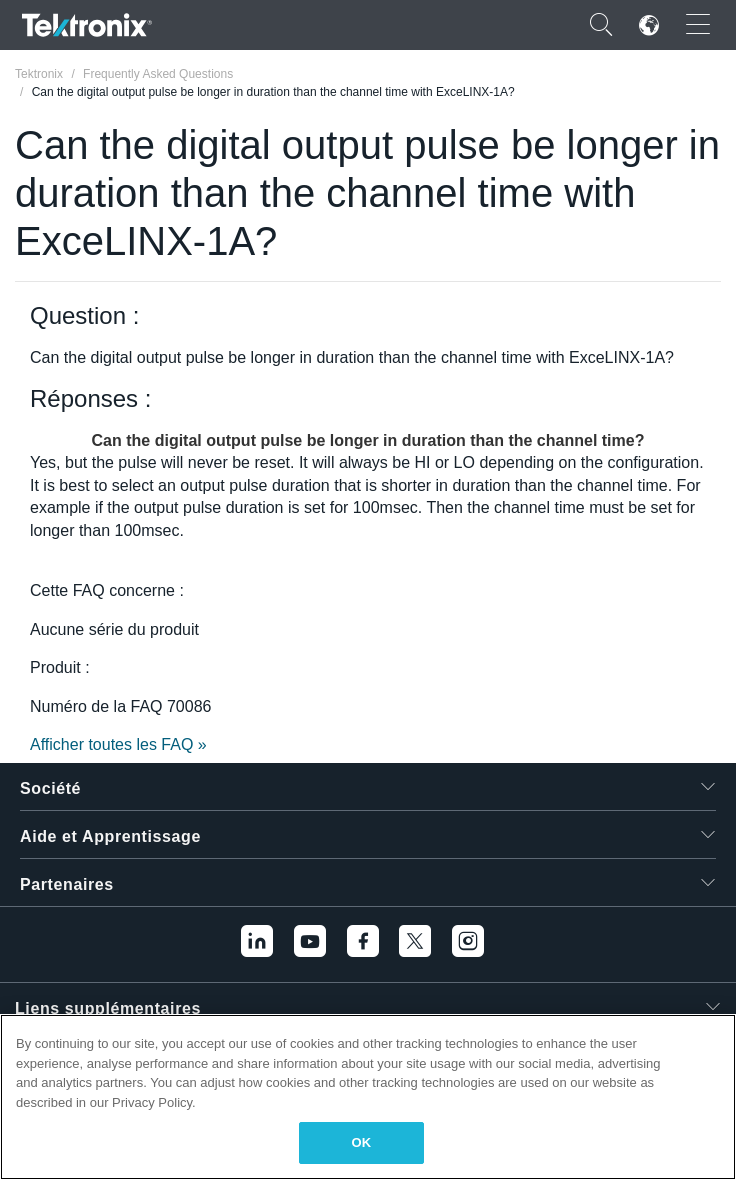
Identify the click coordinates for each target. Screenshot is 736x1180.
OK (362, 1142)
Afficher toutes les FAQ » (118, 744)
